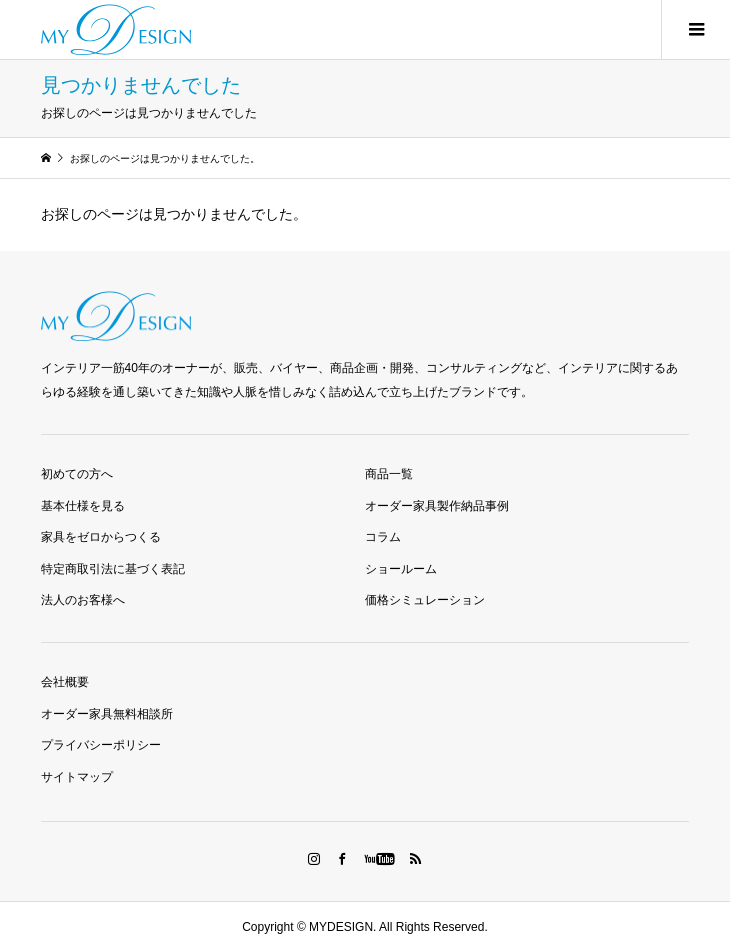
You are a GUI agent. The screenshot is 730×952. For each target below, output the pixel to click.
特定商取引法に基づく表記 (113, 569)
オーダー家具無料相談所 (107, 714)
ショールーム (401, 569)
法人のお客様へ (83, 600)
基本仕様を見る (83, 506)
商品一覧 (389, 474)
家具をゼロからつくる (101, 537)
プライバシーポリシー (101, 745)
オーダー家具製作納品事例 (437, 506)
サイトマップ (77, 777)
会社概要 (65, 682)
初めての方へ (77, 474)
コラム (383, 537)
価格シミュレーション (425, 600)
